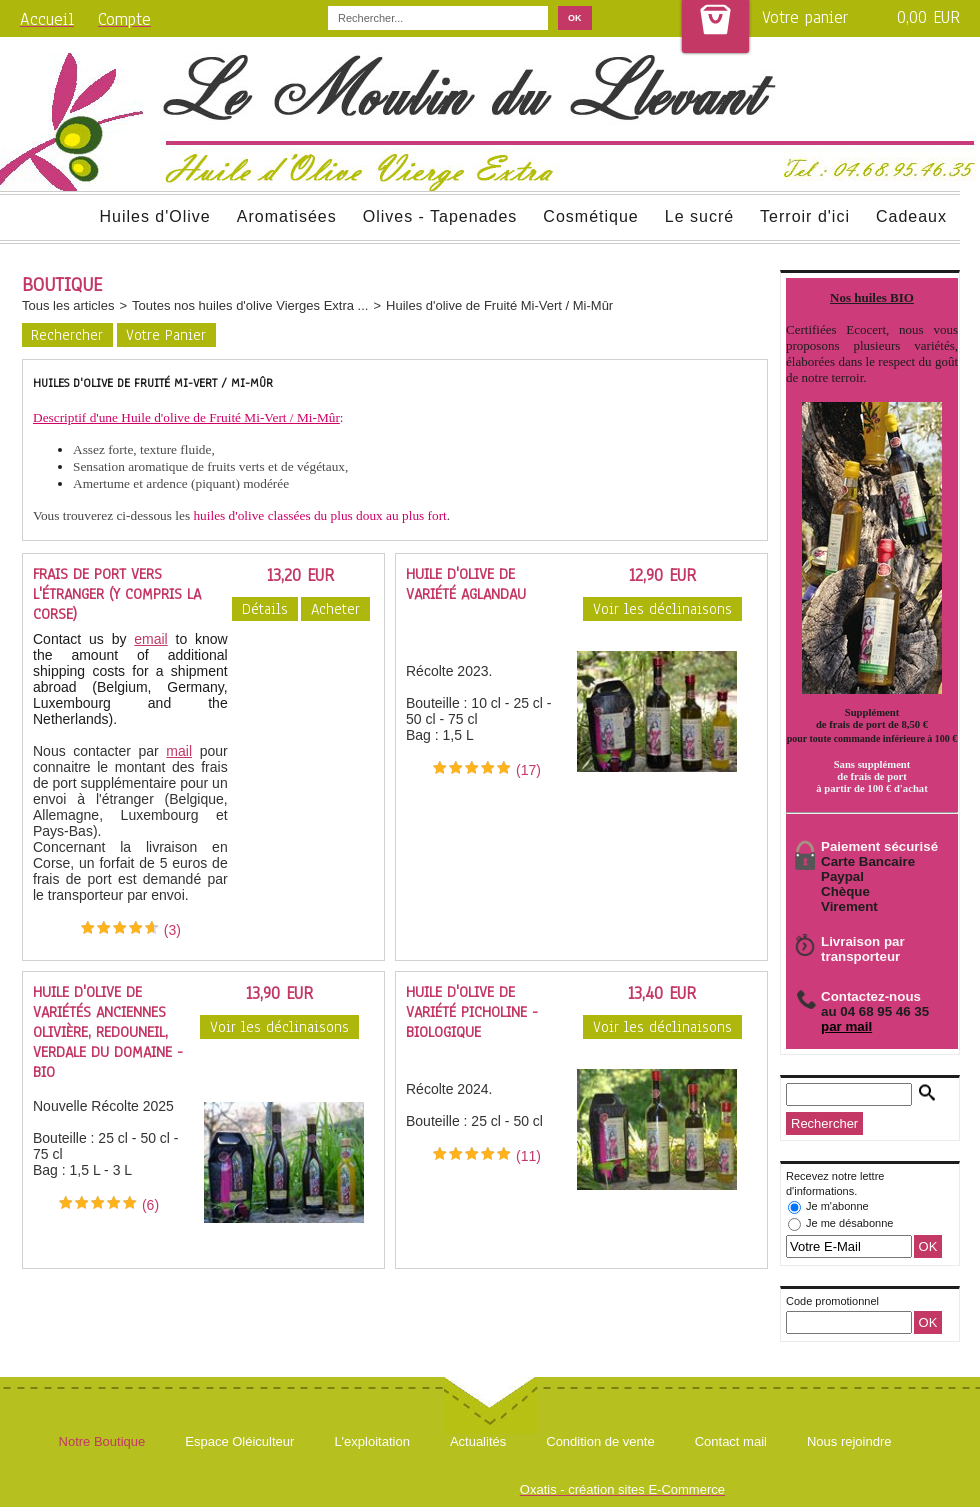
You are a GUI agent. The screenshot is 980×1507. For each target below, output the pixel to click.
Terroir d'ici (805, 216)
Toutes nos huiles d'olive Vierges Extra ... (250, 305)
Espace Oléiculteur (239, 1441)
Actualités (478, 1441)
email (150, 639)
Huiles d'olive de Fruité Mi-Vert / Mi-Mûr (499, 305)
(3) (172, 930)
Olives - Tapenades (440, 216)
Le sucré (699, 216)
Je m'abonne (837, 1206)
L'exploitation (371, 1441)
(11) (528, 1156)
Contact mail (731, 1441)
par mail (846, 1026)
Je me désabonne (849, 1223)
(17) (528, 770)
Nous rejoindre (849, 1441)
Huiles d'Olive (154, 216)
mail (179, 751)
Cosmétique (590, 216)
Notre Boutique (102, 1441)
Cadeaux (911, 216)
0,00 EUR (928, 17)
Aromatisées (287, 216)
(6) (150, 1205)
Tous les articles (68, 305)
